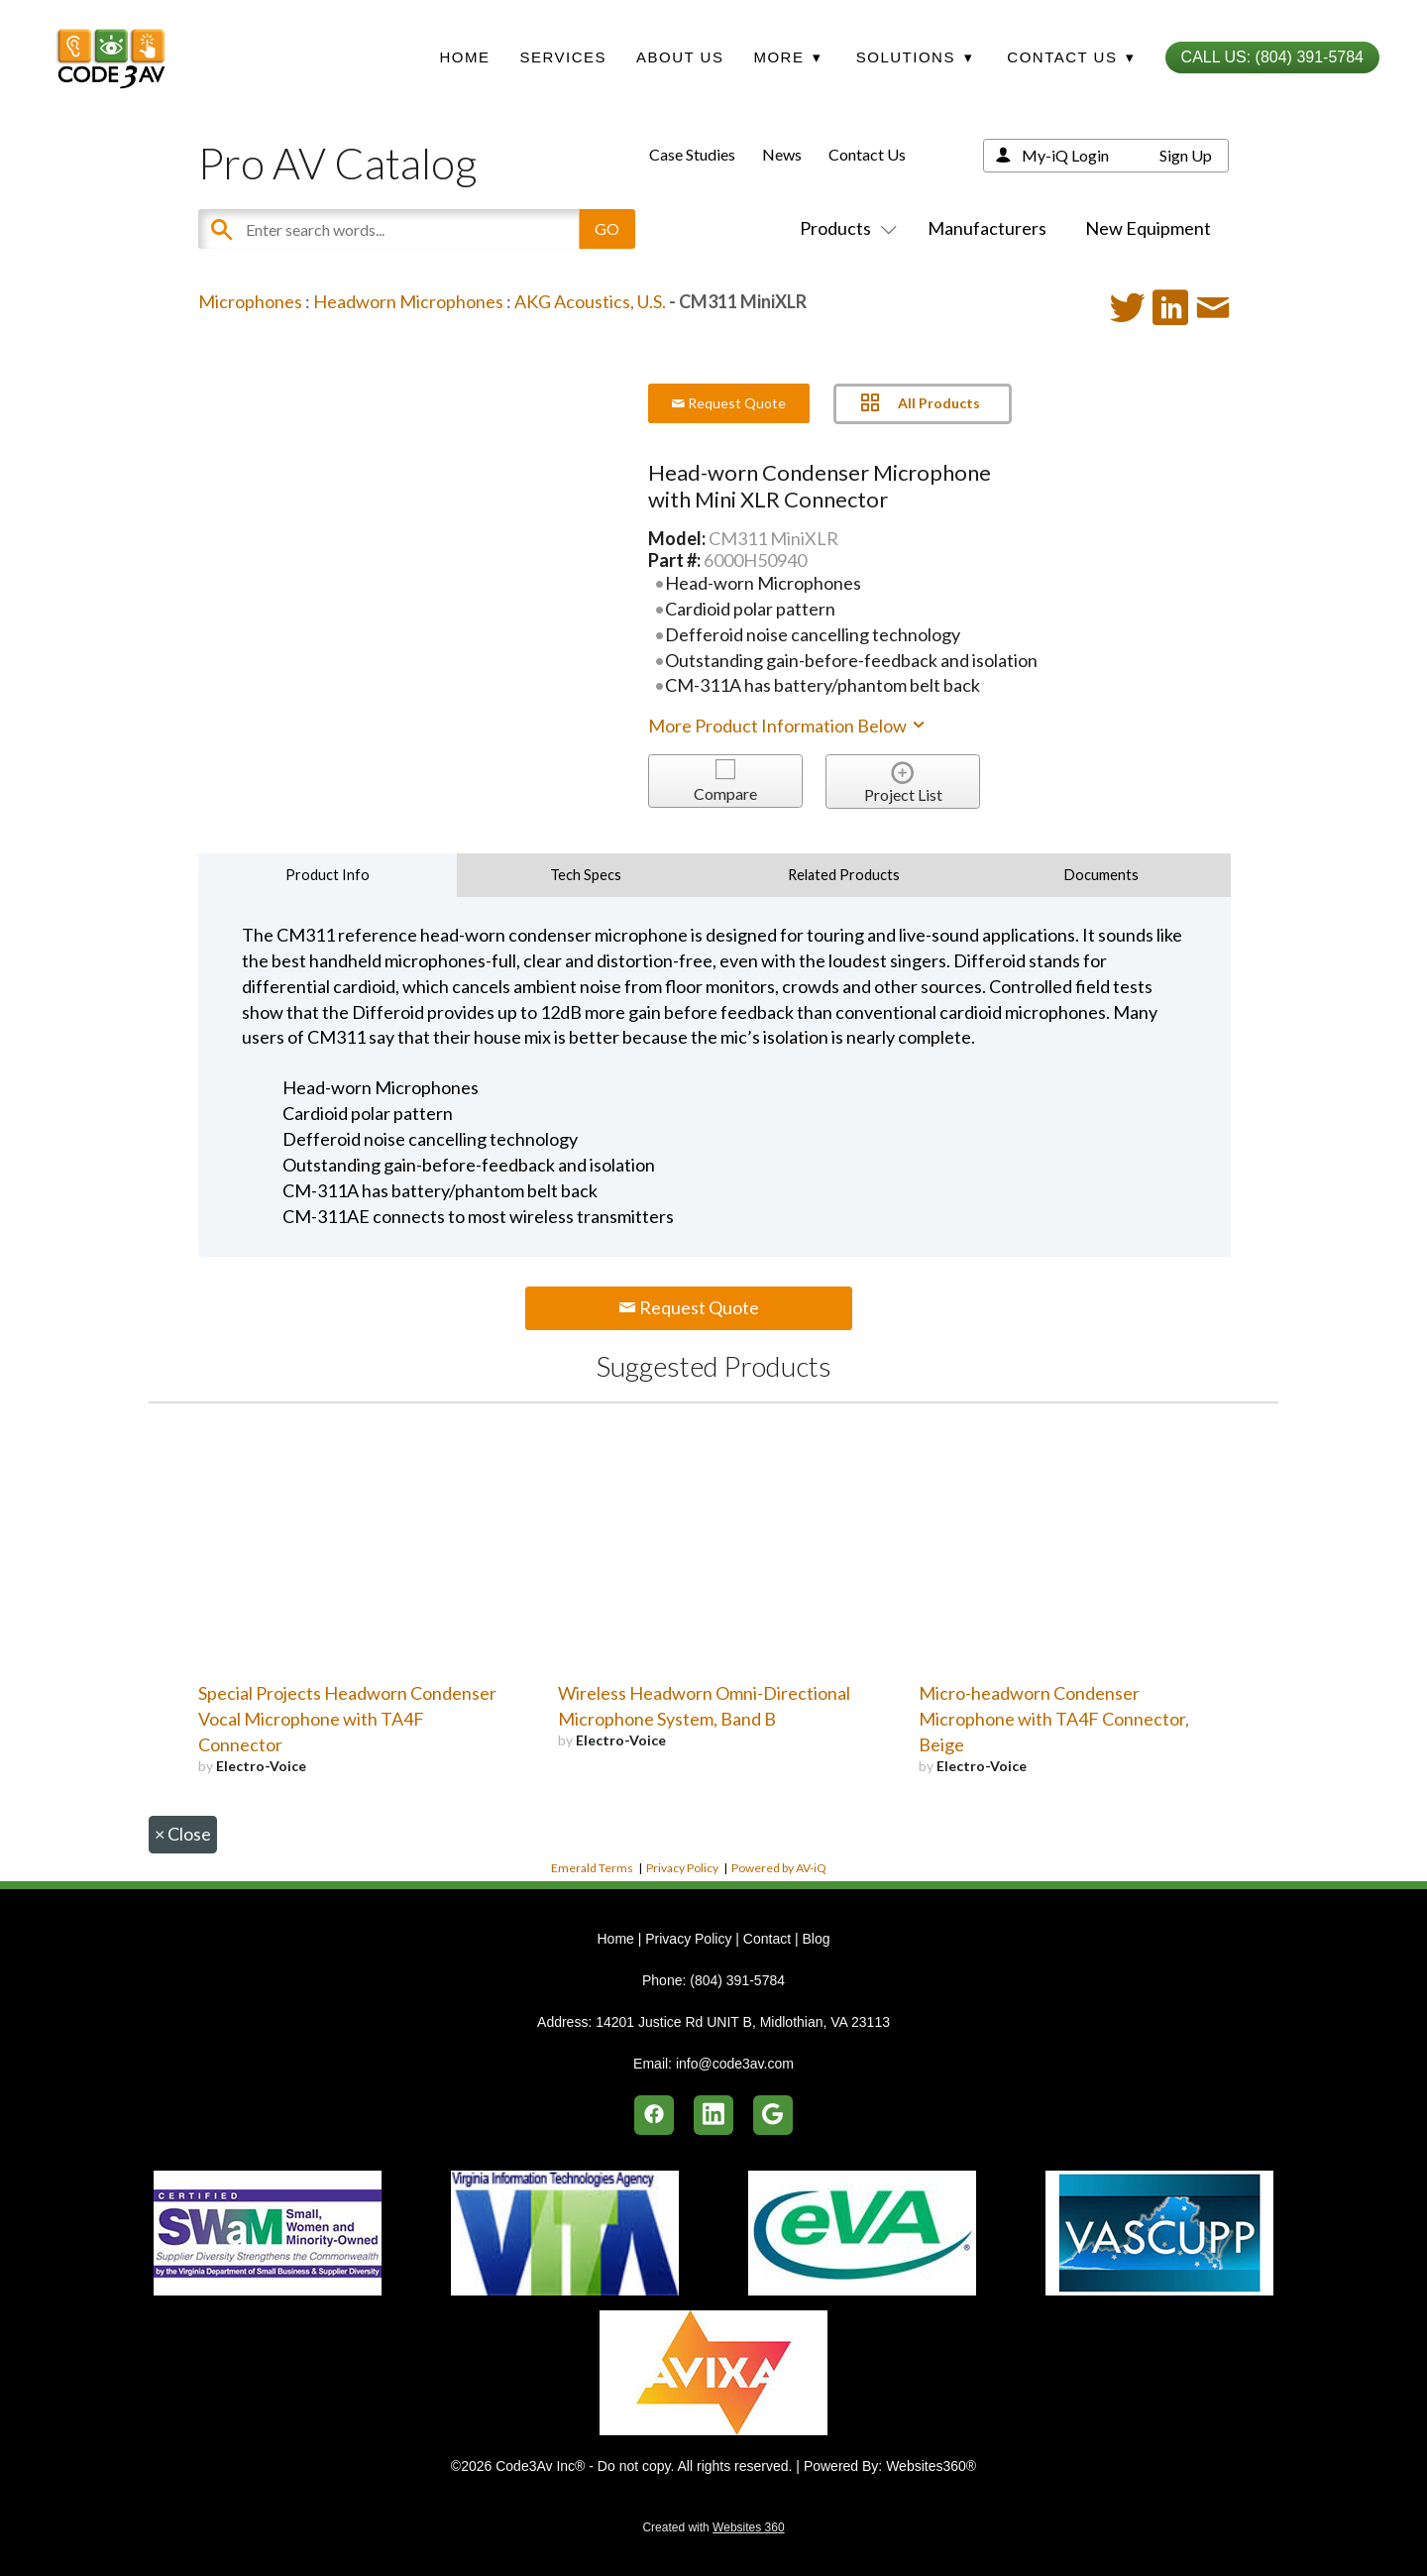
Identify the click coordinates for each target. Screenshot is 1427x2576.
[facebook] (654, 2115)
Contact (767, 1939)
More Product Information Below (788, 725)
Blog (815, 1939)
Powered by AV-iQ (778, 1867)
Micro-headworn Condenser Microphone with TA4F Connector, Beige (1054, 1718)
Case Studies (692, 154)
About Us (679, 57)
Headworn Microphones (408, 301)
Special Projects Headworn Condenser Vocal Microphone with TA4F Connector (347, 1718)
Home (464, 57)
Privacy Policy (682, 1867)
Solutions (914, 57)
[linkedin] (713, 2115)
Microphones (250, 301)
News (782, 154)
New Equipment (1148, 228)
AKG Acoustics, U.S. (590, 301)
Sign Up (1185, 155)
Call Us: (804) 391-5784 (1272, 57)
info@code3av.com (735, 2064)
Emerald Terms (592, 1867)
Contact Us (867, 154)
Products (844, 228)
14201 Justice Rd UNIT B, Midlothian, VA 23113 (743, 2022)
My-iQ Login (1065, 155)
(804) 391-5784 (737, 1980)
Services (562, 57)
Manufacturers (987, 228)
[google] (773, 2115)
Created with (713, 2527)
